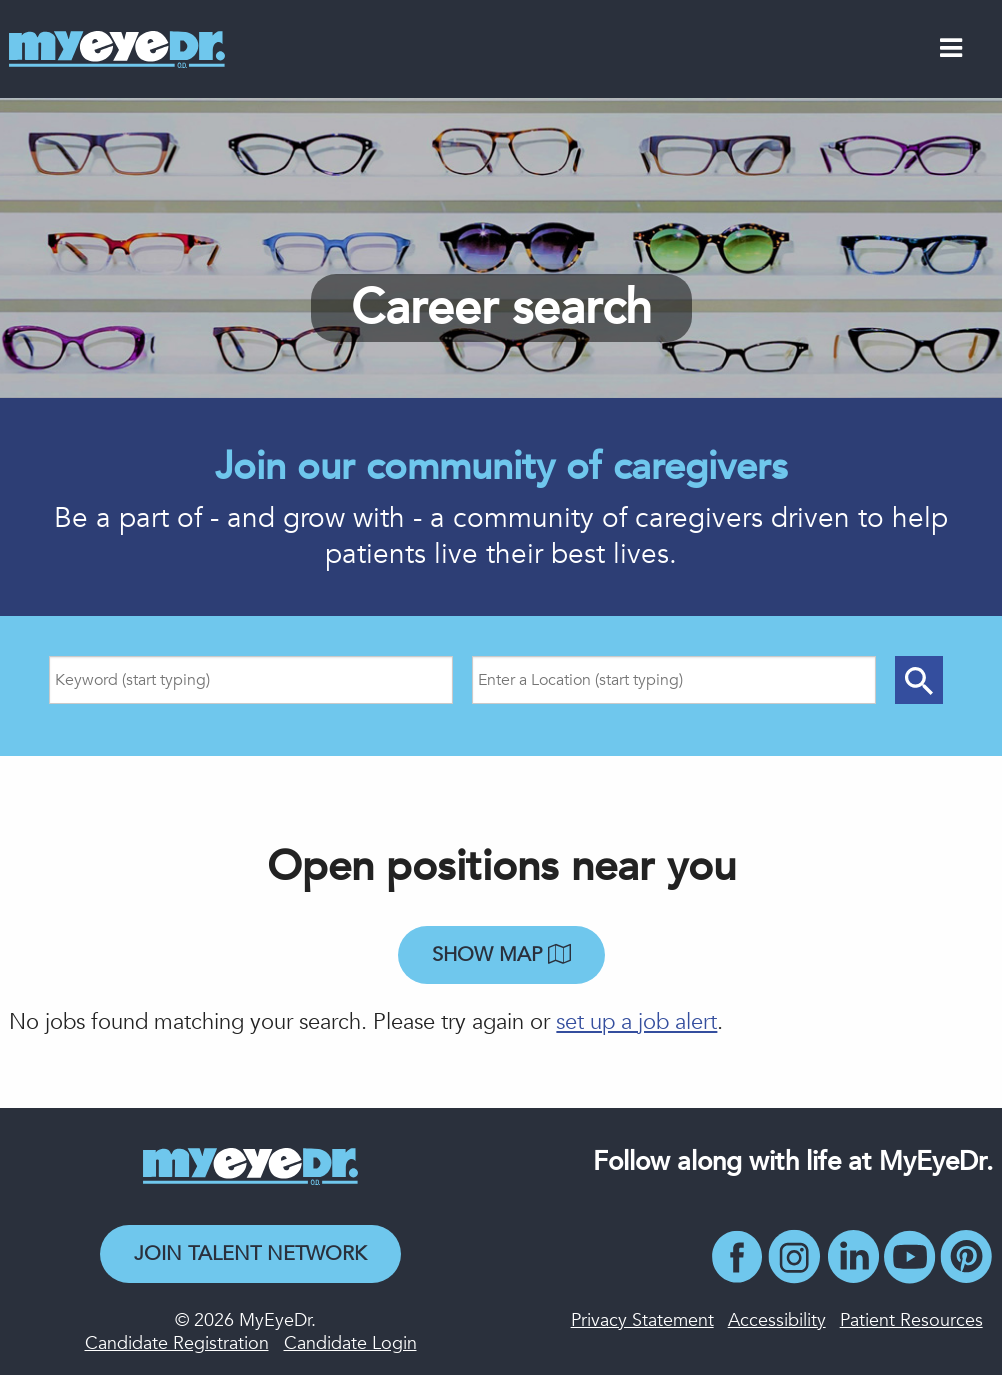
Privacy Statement (642, 1320)
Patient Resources (911, 1320)
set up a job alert (636, 1022)
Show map (501, 954)
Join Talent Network (250, 1253)
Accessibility (777, 1320)
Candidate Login (350, 1343)
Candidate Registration (177, 1343)
